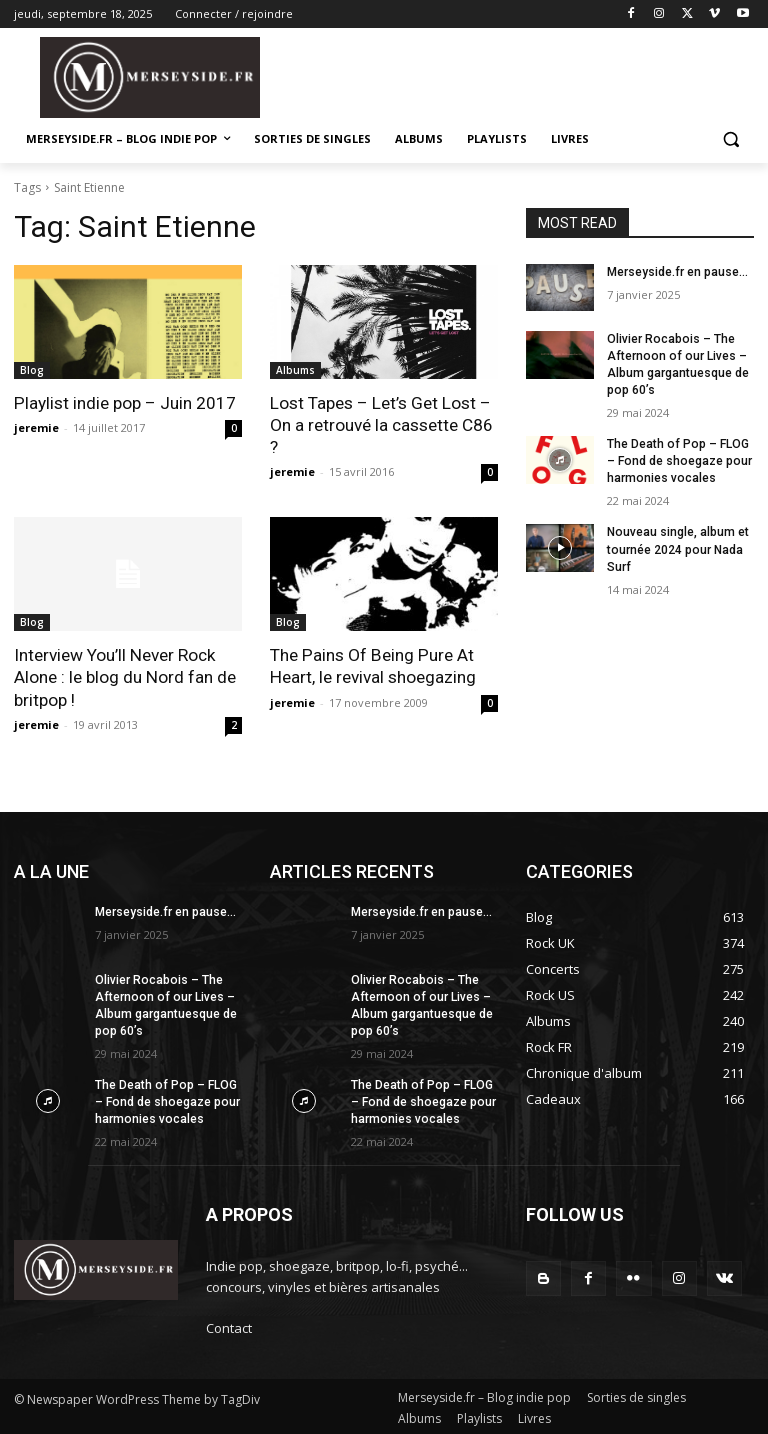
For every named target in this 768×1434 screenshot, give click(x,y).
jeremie (36, 427)
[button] (730, 139)
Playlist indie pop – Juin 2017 (124, 403)
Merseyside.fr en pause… (677, 272)
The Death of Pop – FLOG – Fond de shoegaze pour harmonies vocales (678, 461)
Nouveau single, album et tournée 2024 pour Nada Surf (677, 548)
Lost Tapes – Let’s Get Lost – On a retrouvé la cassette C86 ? (381, 425)
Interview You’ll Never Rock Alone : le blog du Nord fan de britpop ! (124, 677)
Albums (295, 370)
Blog (32, 370)
